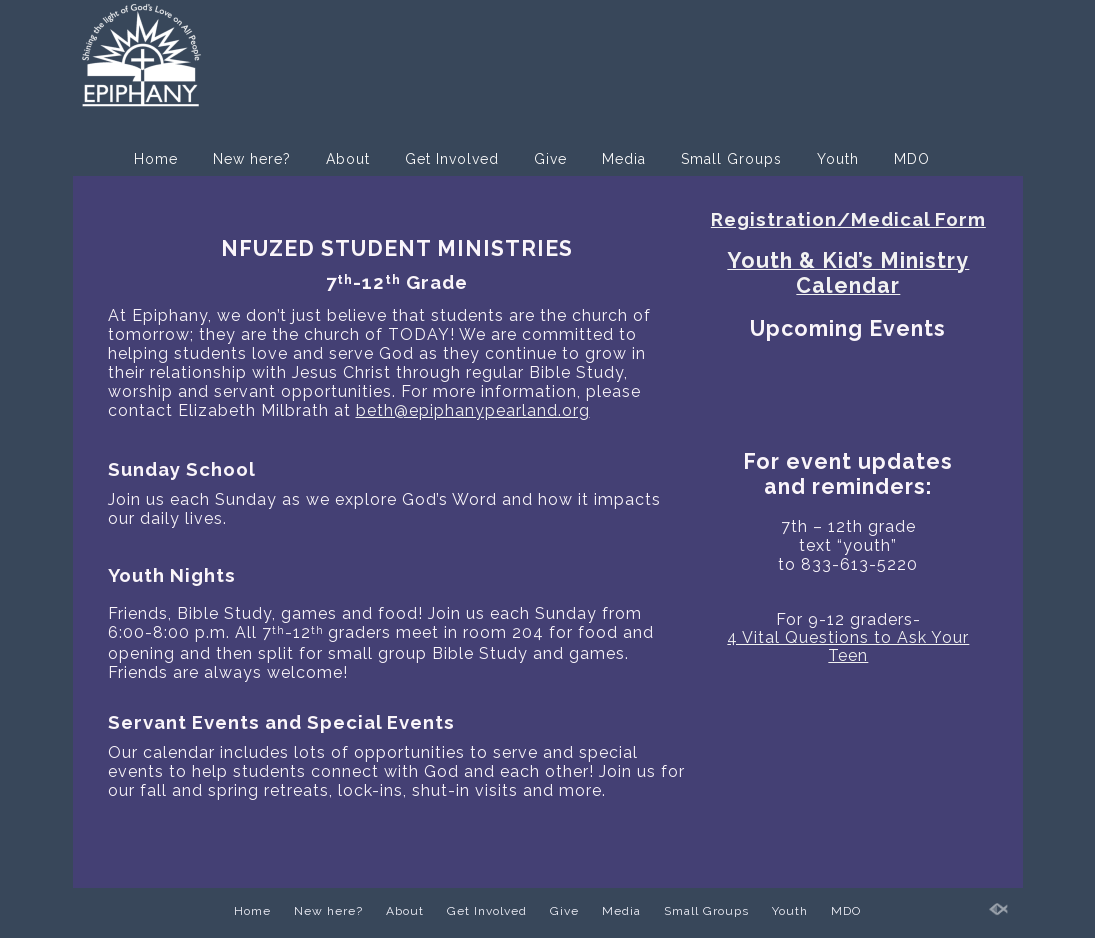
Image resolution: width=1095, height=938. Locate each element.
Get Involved (452, 159)
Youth (838, 159)
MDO (912, 159)
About (348, 159)
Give (550, 159)
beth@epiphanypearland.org (473, 410)
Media (624, 159)
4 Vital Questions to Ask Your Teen (848, 646)
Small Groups (731, 159)
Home (156, 159)
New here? (252, 159)
